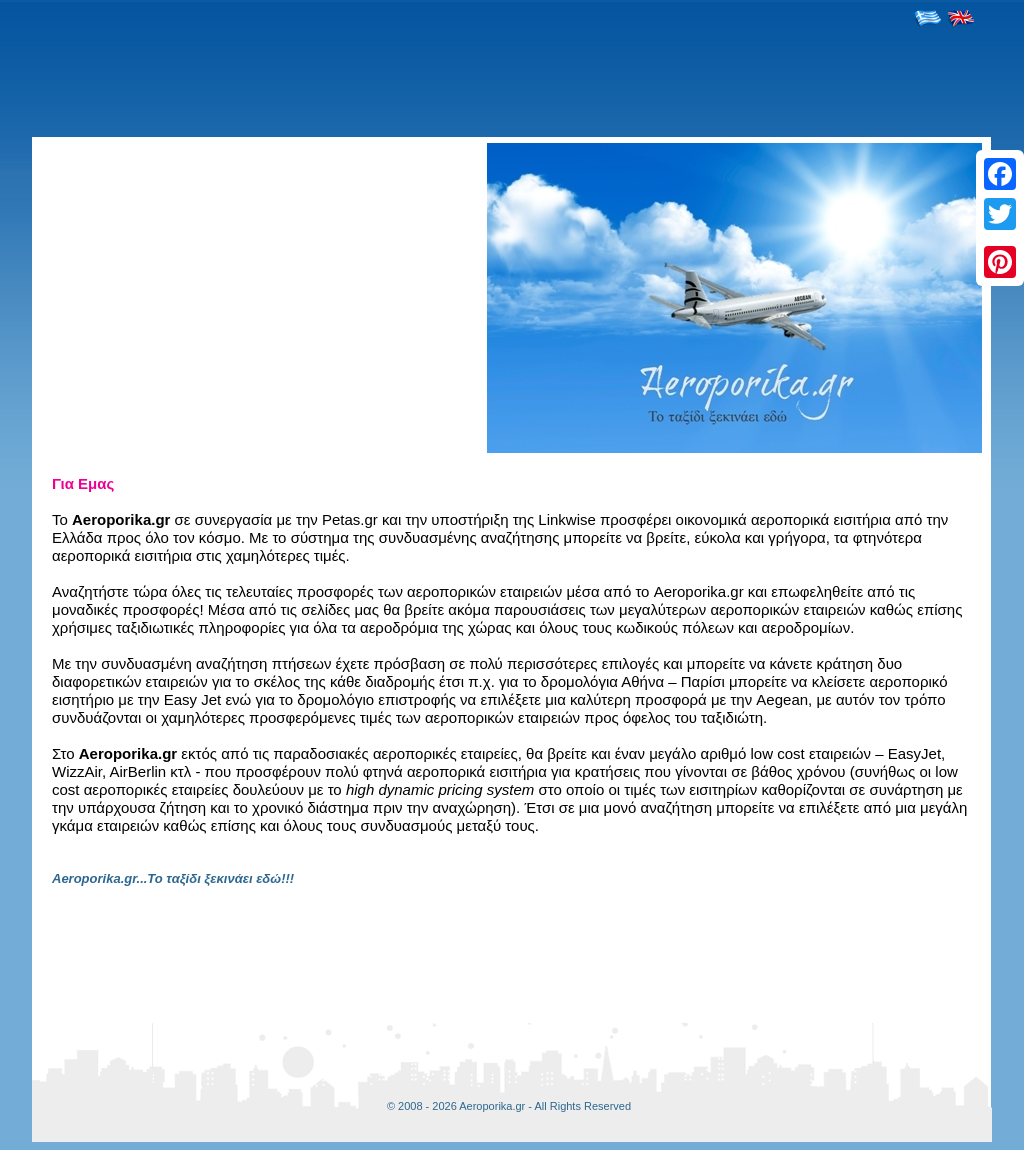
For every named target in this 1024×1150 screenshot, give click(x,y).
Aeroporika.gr (492, 1106)
